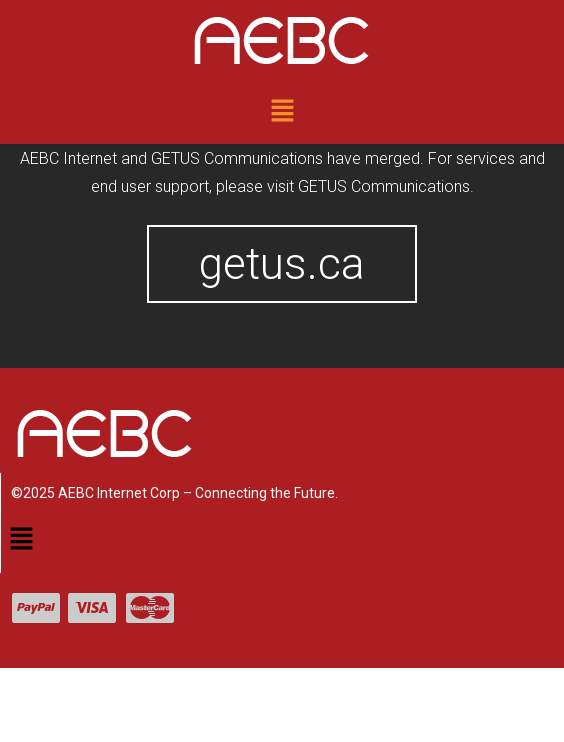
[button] (282, 112)
